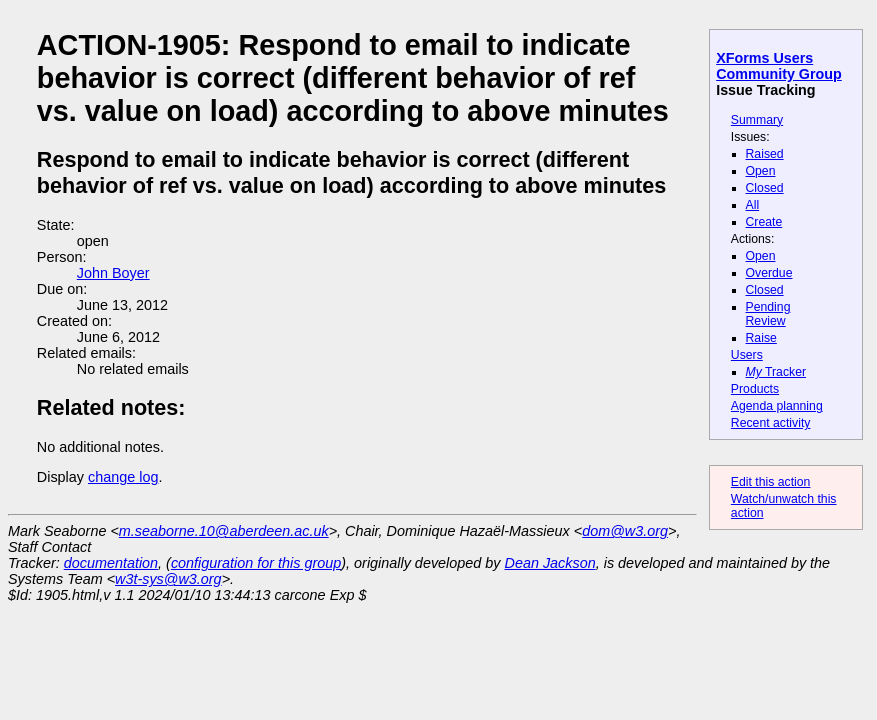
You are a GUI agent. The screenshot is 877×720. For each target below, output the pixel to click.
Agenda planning (777, 406)
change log (123, 477)
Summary (757, 120)
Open (761, 171)
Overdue (769, 273)
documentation (111, 563)
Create (764, 222)
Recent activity (771, 423)
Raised (765, 154)
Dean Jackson (550, 563)
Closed (765, 188)
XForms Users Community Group (779, 66)
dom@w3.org (625, 531)
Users (747, 355)
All (753, 205)
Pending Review (768, 314)
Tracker (776, 372)
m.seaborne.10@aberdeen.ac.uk (224, 531)
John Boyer (113, 273)
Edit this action (771, 482)
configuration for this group (256, 563)
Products (755, 389)
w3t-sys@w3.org (168, 579)
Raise (761, 338)
